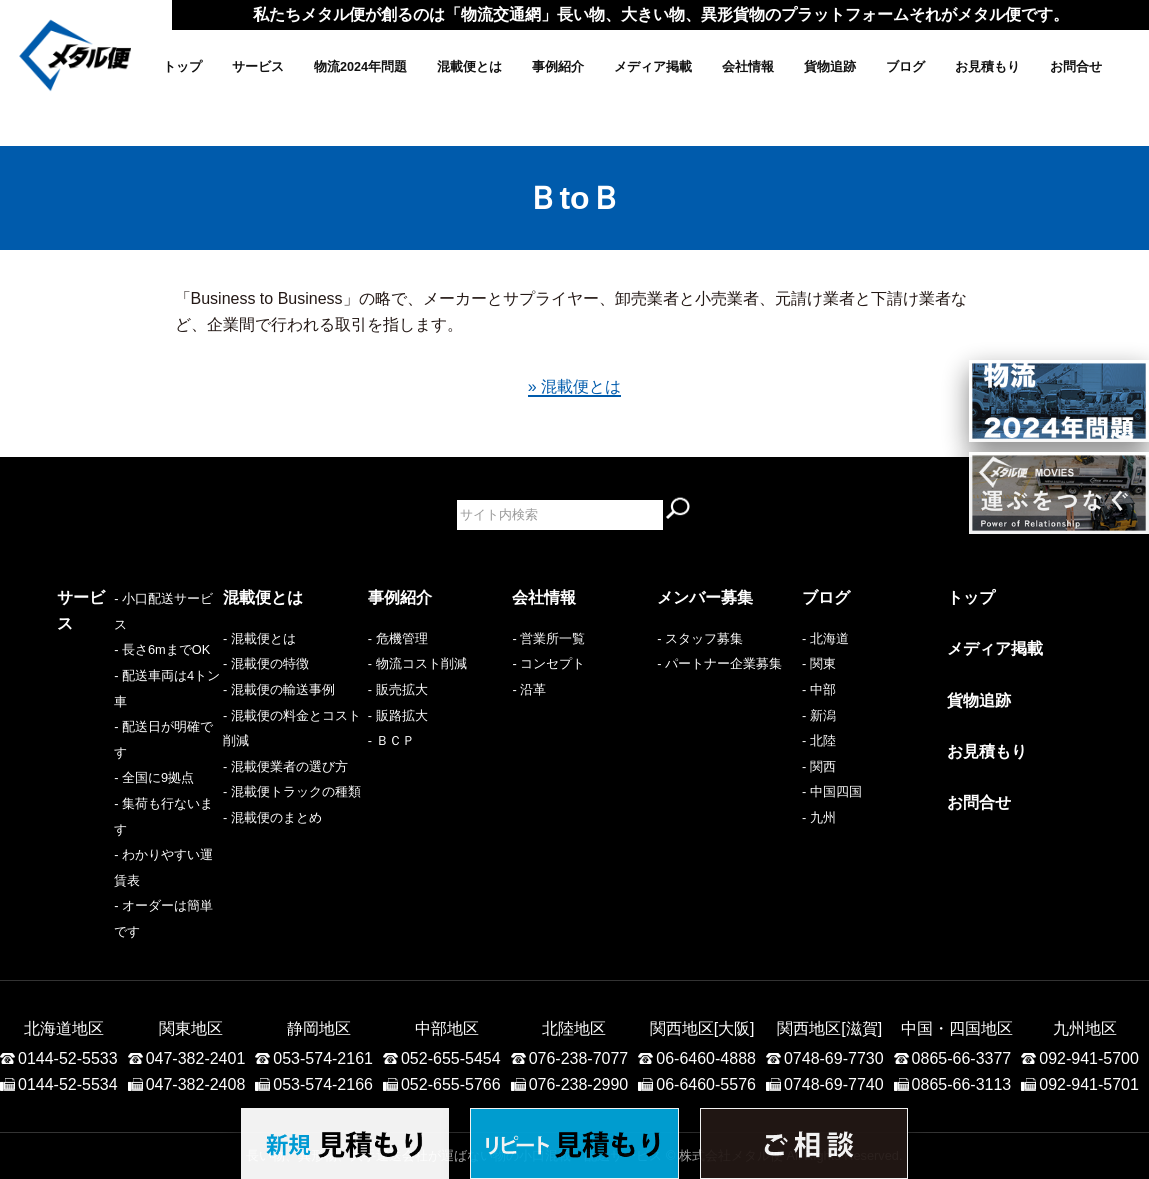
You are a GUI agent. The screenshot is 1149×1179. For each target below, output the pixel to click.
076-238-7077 (579, 944)
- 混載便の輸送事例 (279, 689)
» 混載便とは (574, 386)
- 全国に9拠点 (97, 740)
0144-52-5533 (68, 944)
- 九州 (819, 817)
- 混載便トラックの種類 (292, 791)
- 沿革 (529, 689)
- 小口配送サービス (113, 638)
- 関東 (819, 663)
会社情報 (748, 67)
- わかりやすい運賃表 (119, 791)
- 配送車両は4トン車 (116, 689)
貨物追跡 (830, 67)
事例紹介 (558, 67)
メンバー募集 (705, 597)
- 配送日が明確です (113, 715)
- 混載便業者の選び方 (285, 766)
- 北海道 (825, 638)
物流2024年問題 (360, 67)
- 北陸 (819, 740)
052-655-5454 (451, 944)
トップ (182, 67)
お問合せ (1076, 67)
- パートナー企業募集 (719, 663)
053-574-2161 (323, 944)
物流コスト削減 (421, 663)
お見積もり (987, 67)
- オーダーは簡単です (119, 817)
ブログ (905, 67)
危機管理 (402, 638)
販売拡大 (402, 689)
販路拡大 (402, 715)
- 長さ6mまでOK (105, 663)
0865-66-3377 (962, 944)
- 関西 (819, 766)
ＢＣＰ (395, 740)
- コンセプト (548, 663)
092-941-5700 (1089, 944)
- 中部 (819, 689)
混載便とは (469, 67)
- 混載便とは (259, 638)
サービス (258, 67)
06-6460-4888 (706, 944)
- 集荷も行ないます (113, 766)
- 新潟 (819, 715)
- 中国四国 (832, 791)
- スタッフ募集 (700, 638)
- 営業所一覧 (548, 638)
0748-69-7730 (834, 944)
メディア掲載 (653, 67)
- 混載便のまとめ (272, 817)
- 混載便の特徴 (266, 663)
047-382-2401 (196, 944)
